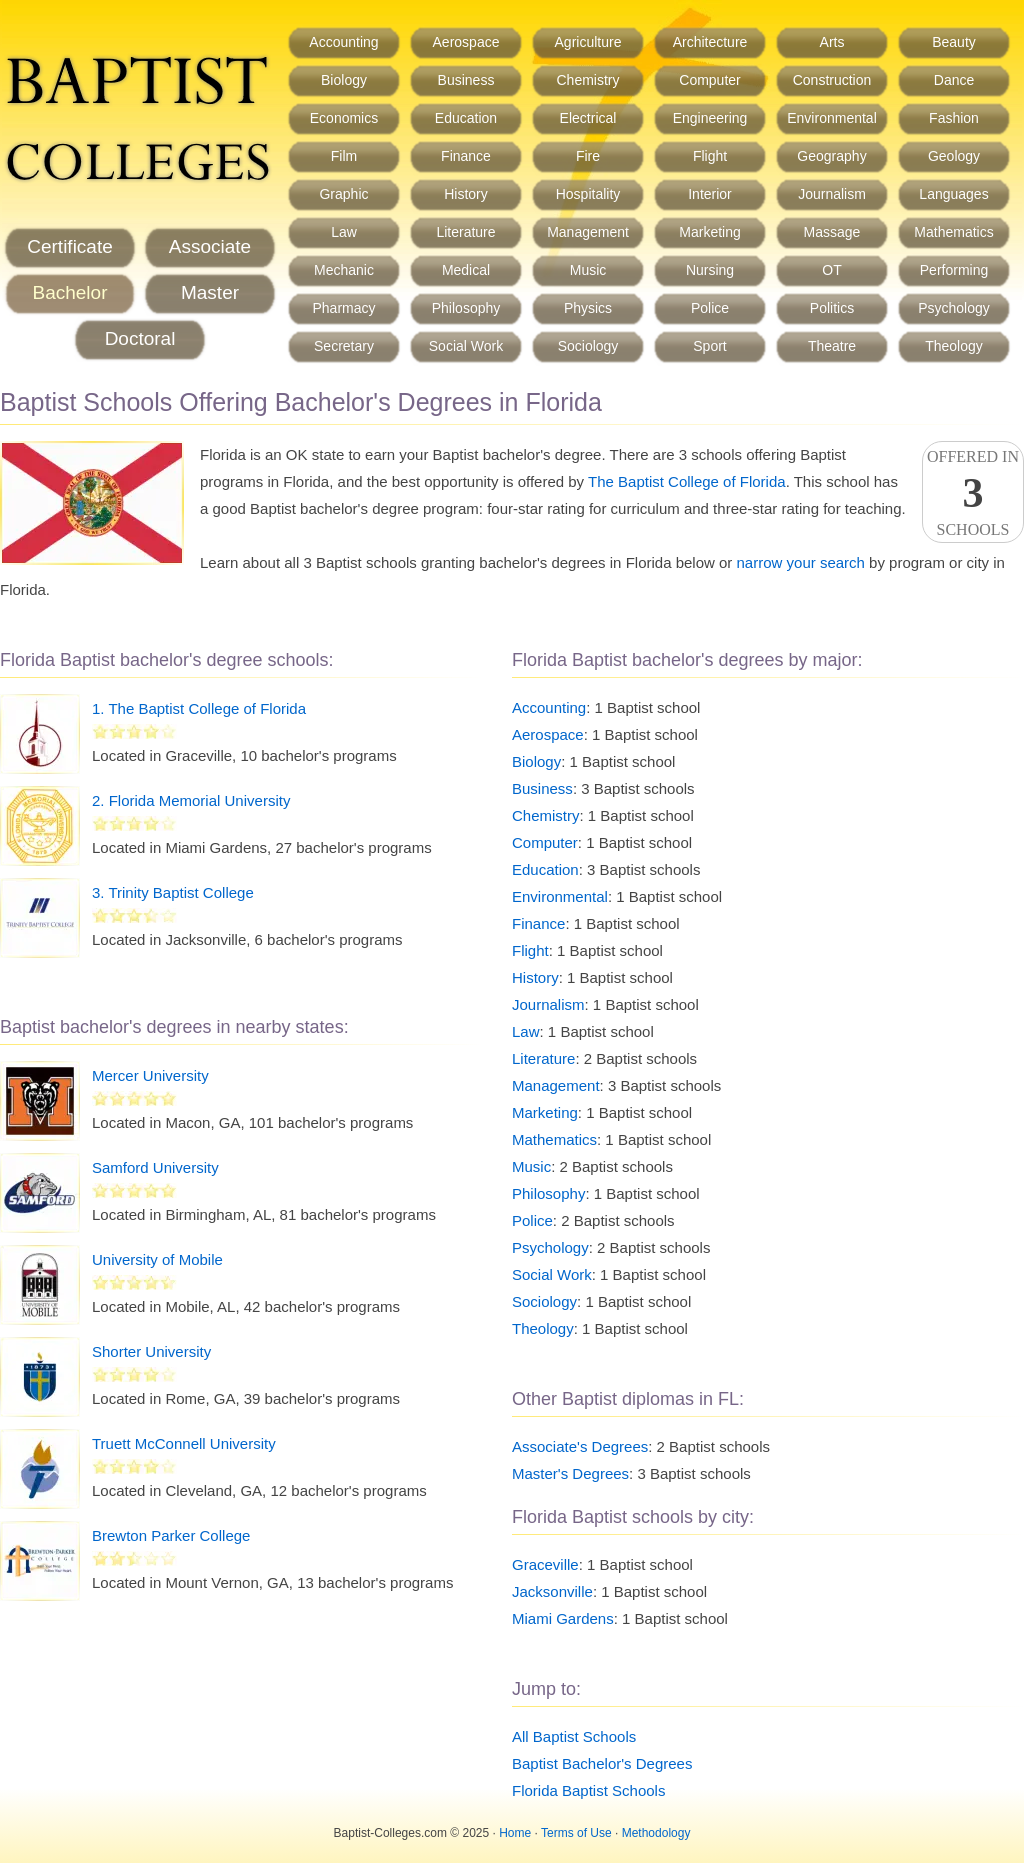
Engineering (710, 118)
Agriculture (588, 42)
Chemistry (587, 80)
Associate (210, 246)
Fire (588, 156)
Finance (466, 156)
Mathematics (953, 232)
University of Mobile (157, 1259)
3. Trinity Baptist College (173, 892)
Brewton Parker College (171, 1535)
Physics (588, 308)
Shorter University (151, 1351)
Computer (709, 80)
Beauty (954, 42)
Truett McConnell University (184, 1443)
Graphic (343, 194)
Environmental (832, 118)
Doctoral (140, 338)
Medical (466, 270)
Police (710, 308)
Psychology (954, 308)
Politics (832, 308)
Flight (710, 156)
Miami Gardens (563, 1618)
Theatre (832, 346)
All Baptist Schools (574, 1736)
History (466, 194)
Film (344, 156)
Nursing (710, 270)
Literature (465, 232)
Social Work (466, 346)
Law (344, 232)
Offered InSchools (973, 493)
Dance (954, 80)
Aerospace (466, 42)
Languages (953, 194)
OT (831, 270)
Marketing (709, 232)
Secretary (344, 346)
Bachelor (70, 292)
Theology (954, 346)
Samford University (155, 1167)
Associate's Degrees (580, 1446)
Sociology (588, 346)
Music (588, 270)
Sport (709, 346)
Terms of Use (576, 1833)
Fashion (954, 118)
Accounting (343, 42)
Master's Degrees (570, 1473)
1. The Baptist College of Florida (199, 708)
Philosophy (466, 308)
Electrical (588, 118)
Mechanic (344, 270)
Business (466, 80)
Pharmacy (343, 308)
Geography (831, 156)
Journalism (832, 194)
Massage (832, 232)
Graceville (545, 1564)
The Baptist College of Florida (687, 481)
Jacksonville (552, 1591)
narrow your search (801, 562)
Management (588, 232)
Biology (344, 80)
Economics (344, 118)
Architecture (710, 42)
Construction (832, 80)
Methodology (656, 1833)
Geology (954, 156)
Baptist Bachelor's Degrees (602, 1763)
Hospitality (588, 194)
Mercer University (150, 1075)
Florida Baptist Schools (588, 1790)
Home (515, 1833)
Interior (710, 194)
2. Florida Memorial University (191, 800)
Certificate (70, 246)
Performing (954, 270)
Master (210, 292)
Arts (832, 42)
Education (466, 118)
